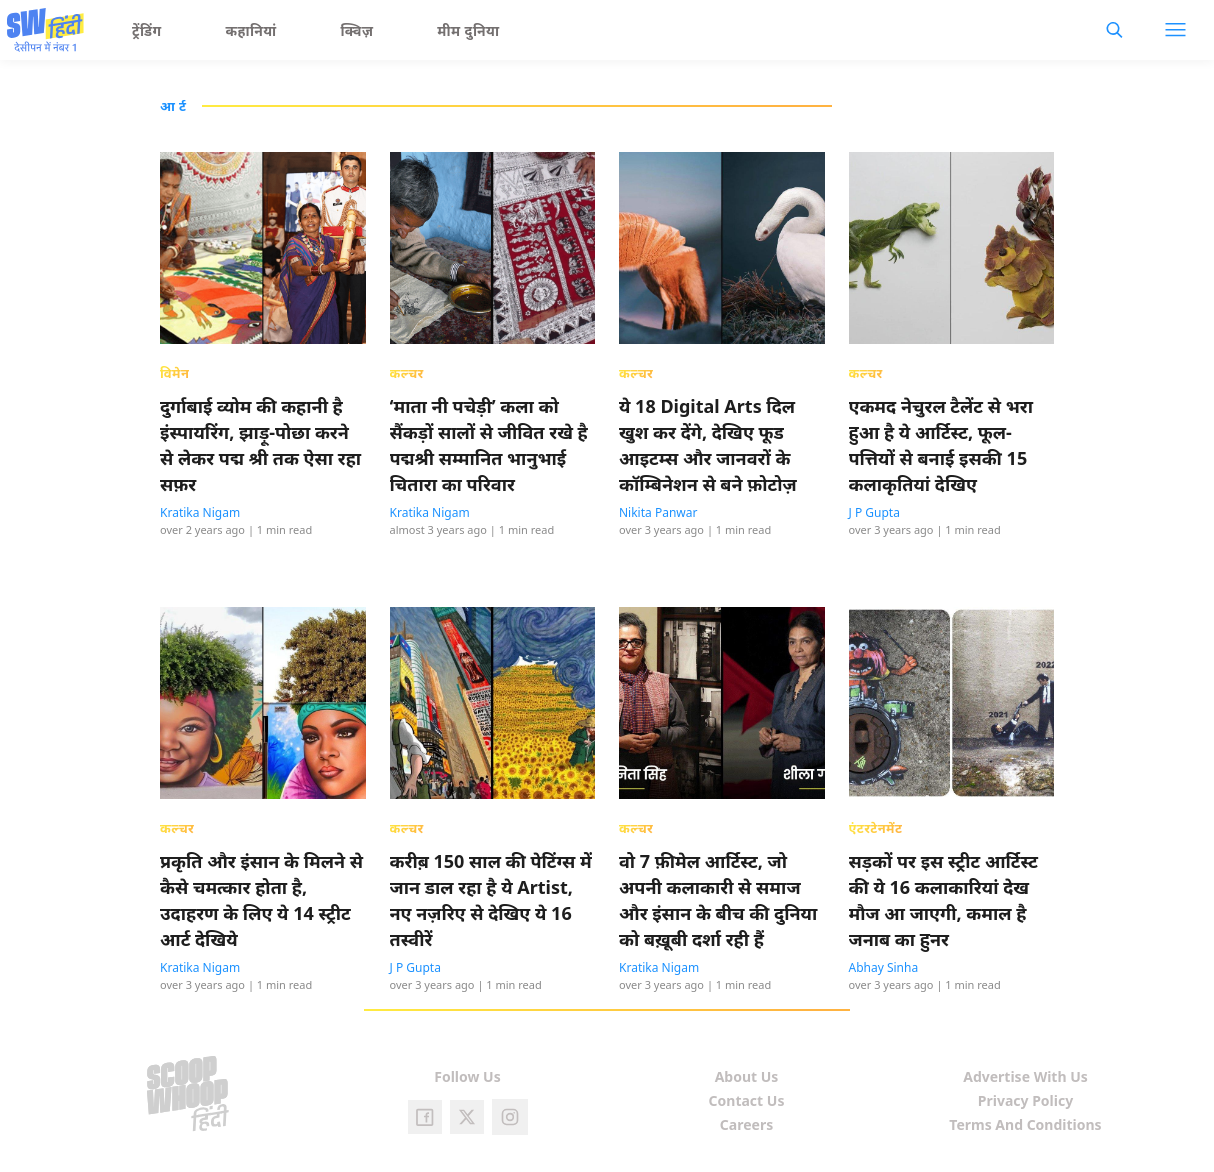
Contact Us (747, 1100)
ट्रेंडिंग (147, 30)
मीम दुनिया (468, 30)
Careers (746, 1124)
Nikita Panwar (658, 512)
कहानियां (251, 30)
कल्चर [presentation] (407, 373)
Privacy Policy (1025, 1100)
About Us (747, 1076)
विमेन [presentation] (174, 373)
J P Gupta (874, 512)
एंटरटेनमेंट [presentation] (876, 828)
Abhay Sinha (884, 967)
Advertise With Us (1025, 1076)
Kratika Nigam (200, 512)
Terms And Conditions (1025, 1124)
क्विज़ (357, 30)
